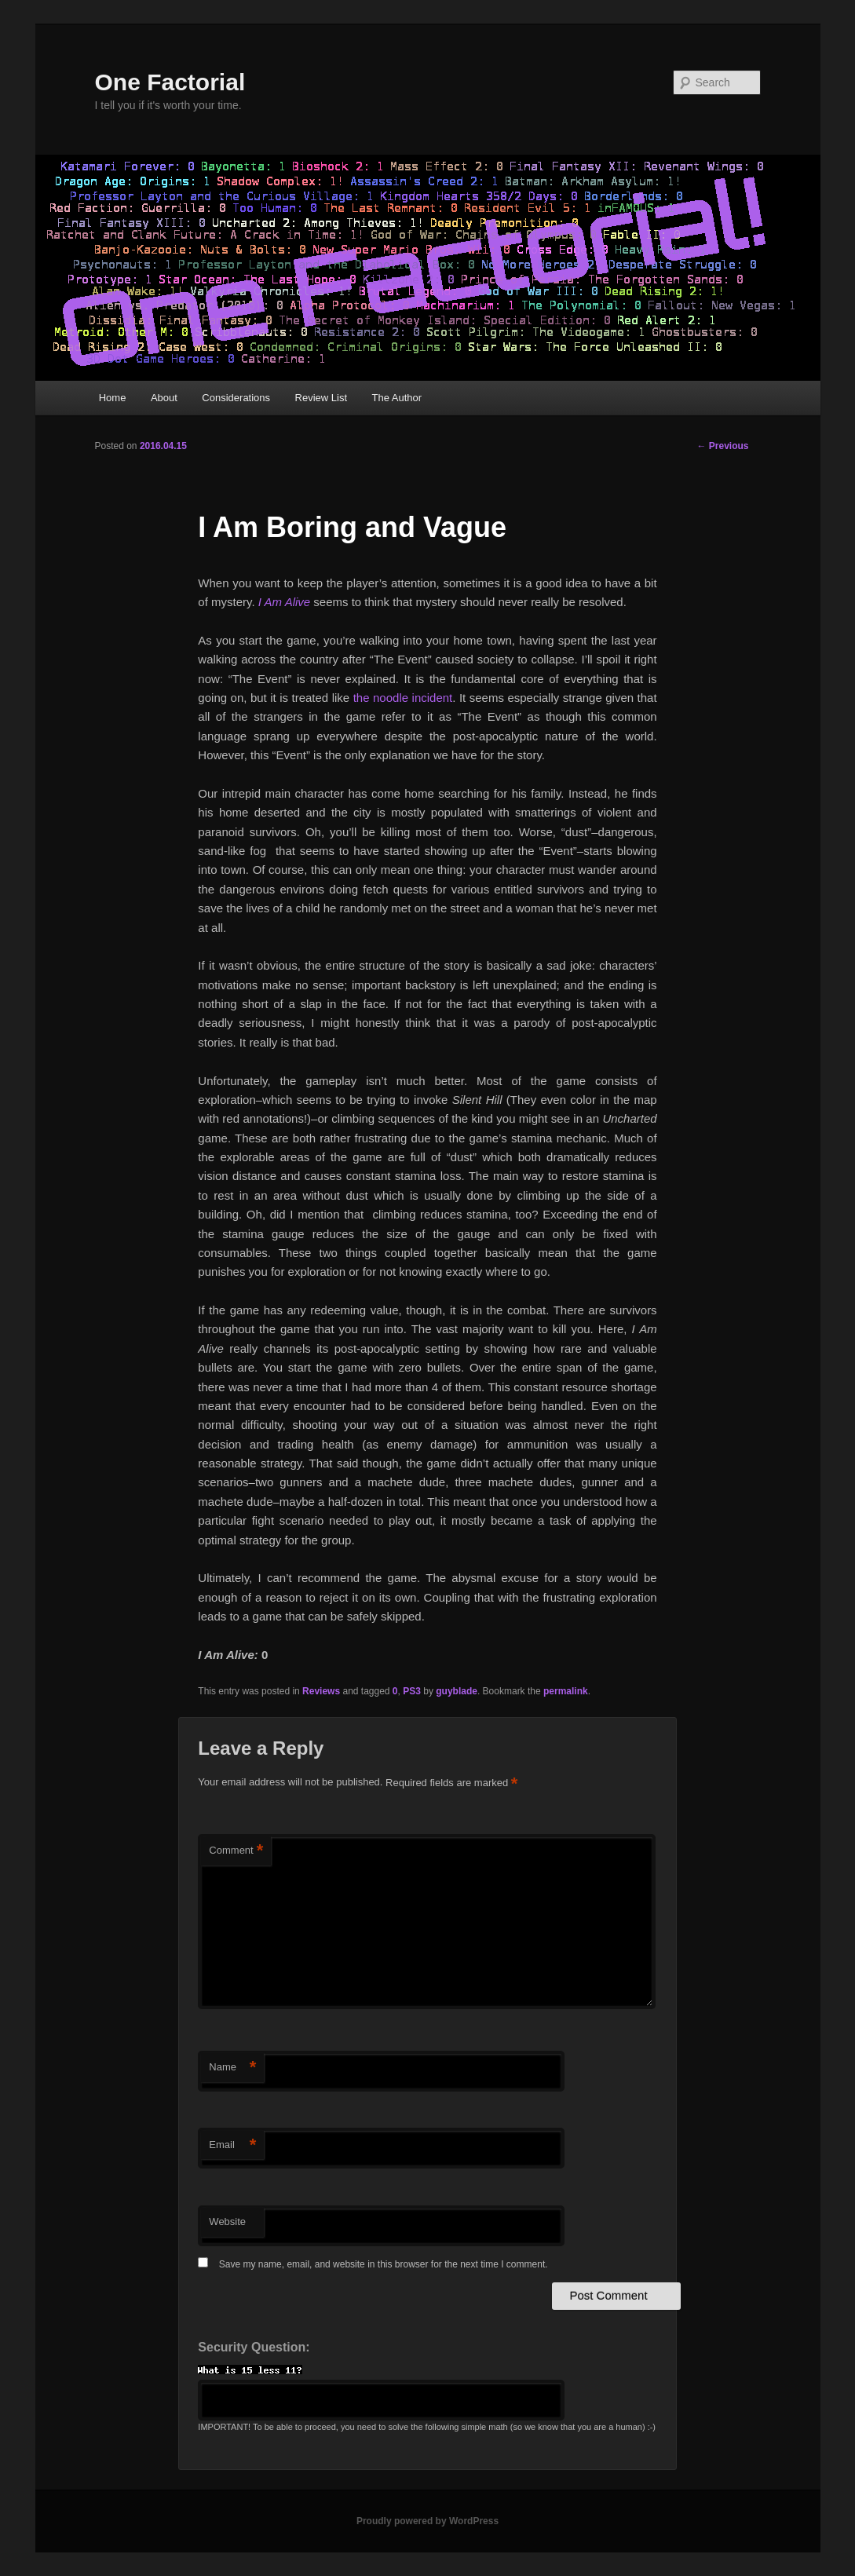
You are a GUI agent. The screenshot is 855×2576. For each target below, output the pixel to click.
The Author (397, 398)
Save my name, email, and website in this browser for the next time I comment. (383, 2264)
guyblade (456, 1691)
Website (227, 2221)
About (164, 398)
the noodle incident (403, 697)
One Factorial (170, 82)
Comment (236, 1851)
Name (232, 2067)
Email (232, 2145)
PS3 (412, 1691)
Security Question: (253, 2347)
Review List (321, 398)
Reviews (321, 1691)
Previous (722, 445)
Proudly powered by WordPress (427, 2521)
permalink (565, 1691)
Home (112, 398)
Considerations (236, 398)
